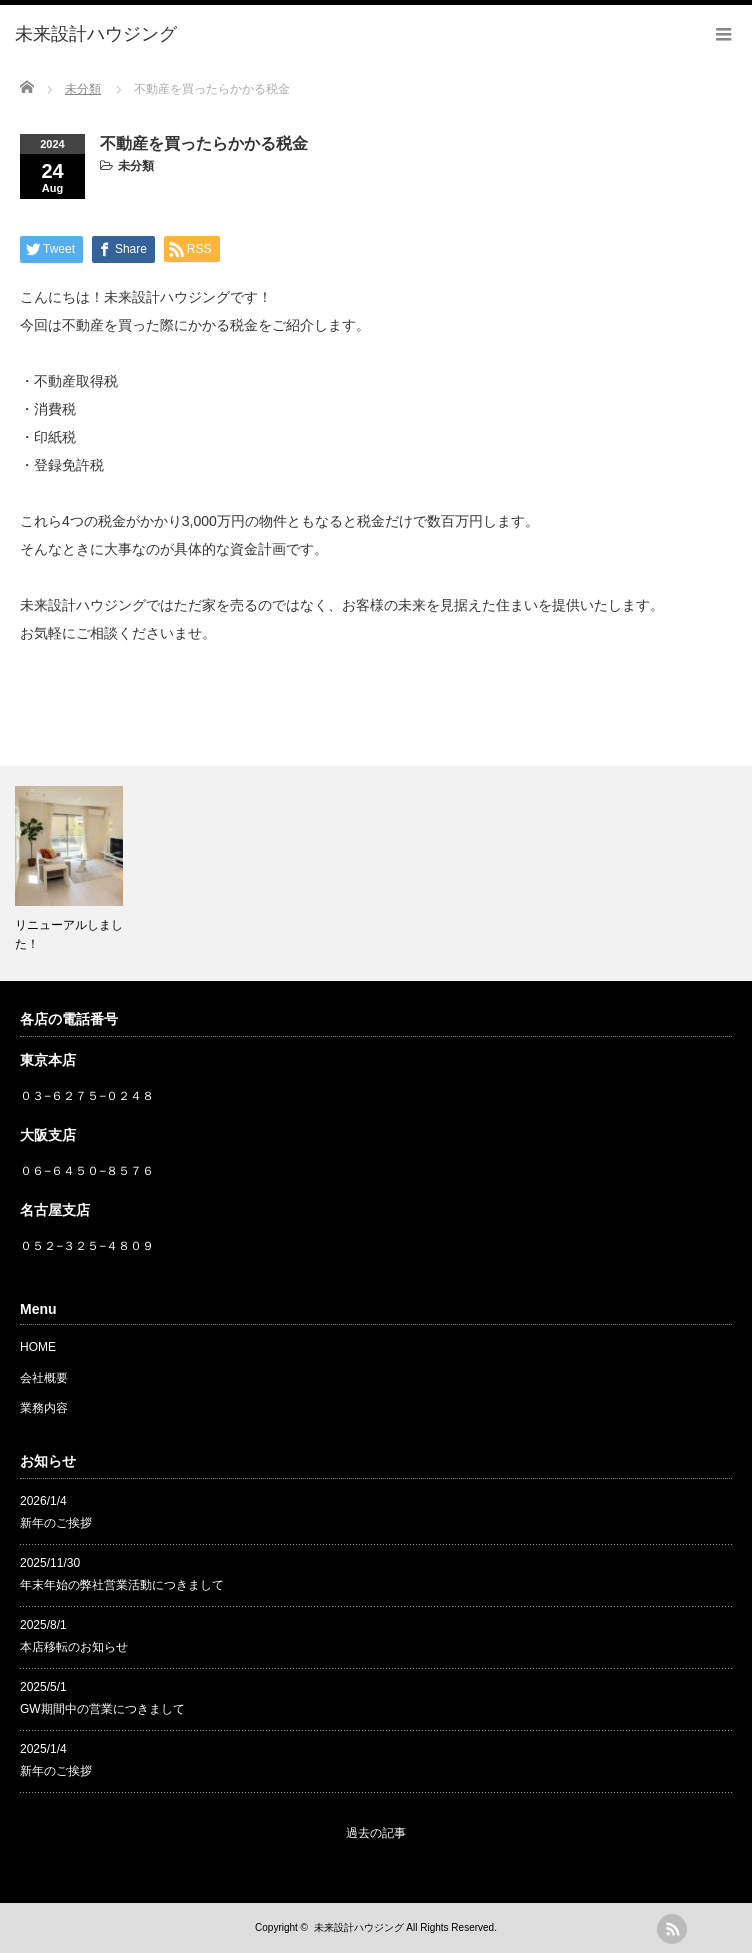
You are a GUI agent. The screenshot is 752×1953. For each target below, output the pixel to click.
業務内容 (44, 1408)
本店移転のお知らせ (74, 1647)
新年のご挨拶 (56, 1523)
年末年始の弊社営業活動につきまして (122, 1585)
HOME (38, 1347)
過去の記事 (376, 1833)
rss (672, 1929)
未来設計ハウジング (359, 1927)
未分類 (136, 166)
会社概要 (44, 1378)
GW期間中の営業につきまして (102, 1709)
